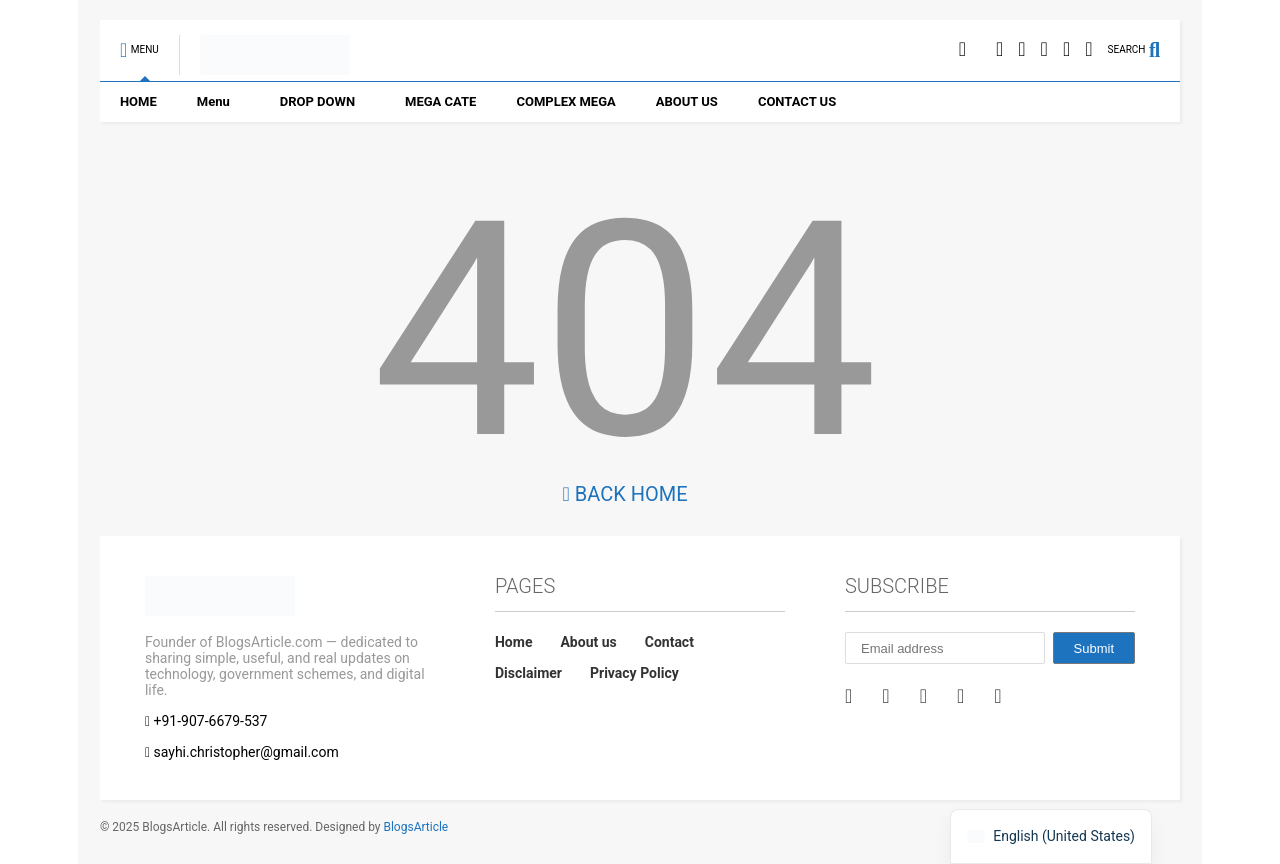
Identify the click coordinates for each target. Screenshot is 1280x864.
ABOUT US (687, 101)
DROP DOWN (317, 101)
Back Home (624, 494)
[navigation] (1051, 836)
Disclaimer (528, 673)
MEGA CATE (440, 101)
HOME (138, 101)
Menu (213, 101)
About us (588, 642)
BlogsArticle (415, 827)
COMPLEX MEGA (565, 101)
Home (513, 642)
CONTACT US (797, 101)
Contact (669, 642)
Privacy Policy (634, 673)
